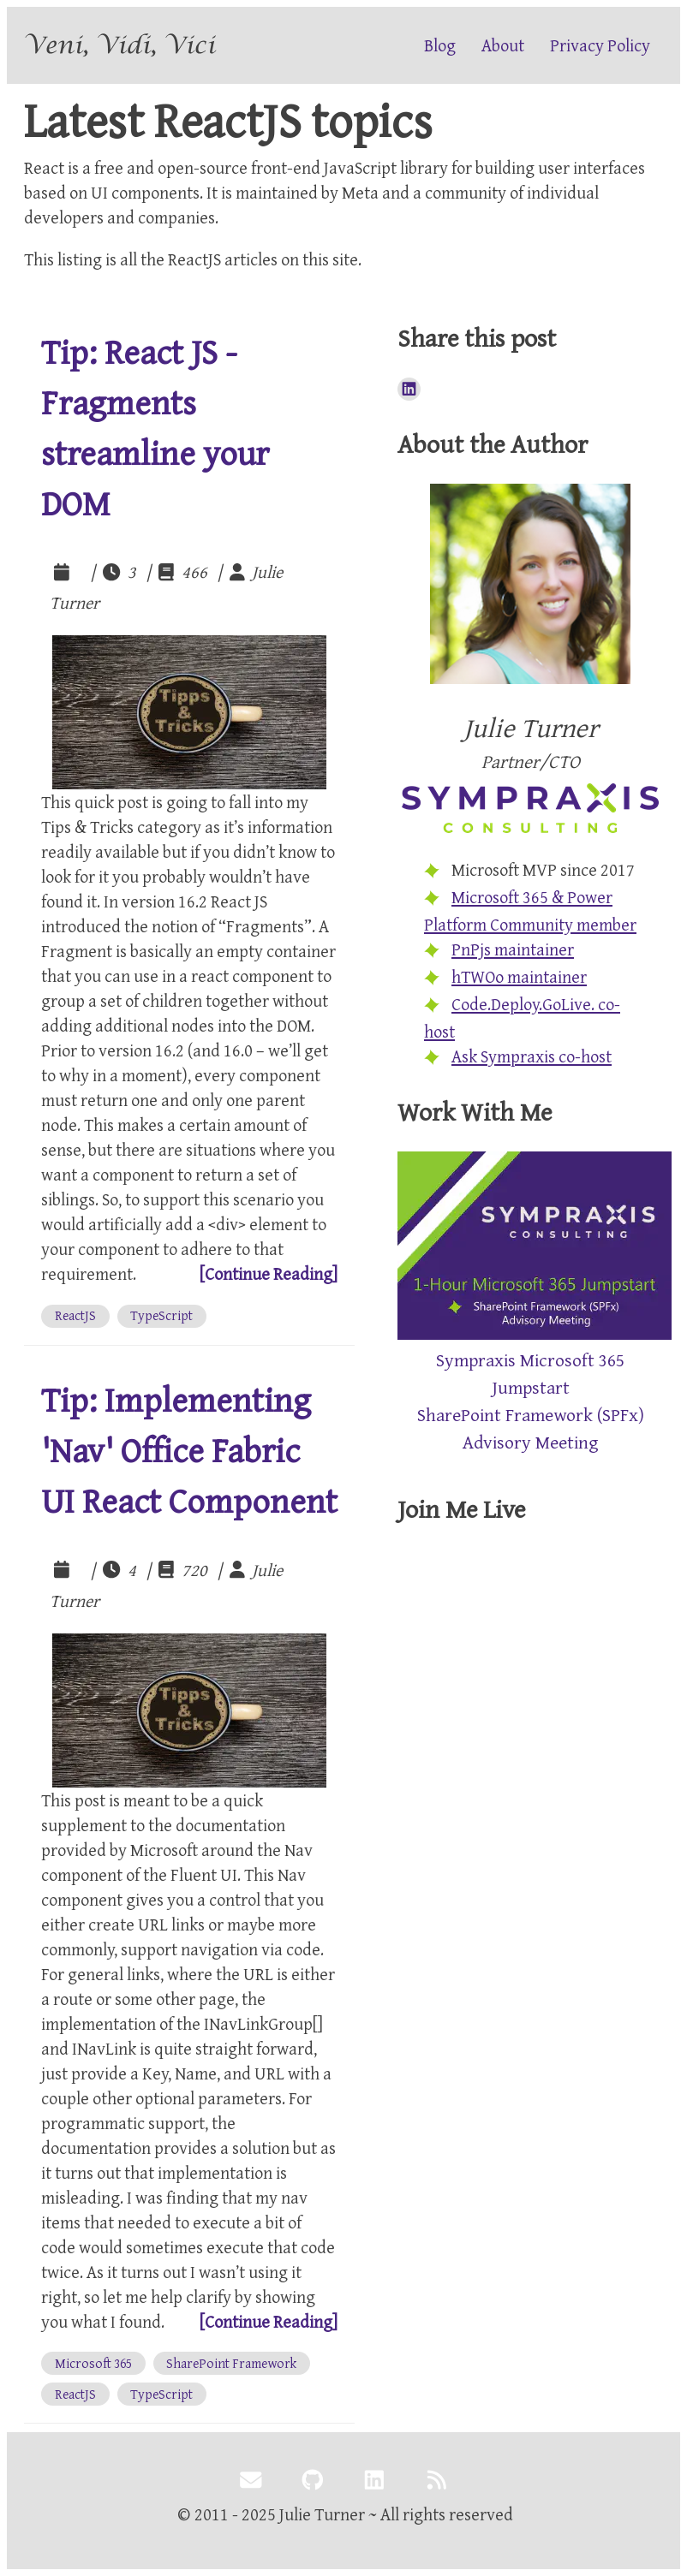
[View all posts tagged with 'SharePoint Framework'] (232, 2363)
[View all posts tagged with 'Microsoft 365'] (93, 2363)
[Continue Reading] (269, 1273)
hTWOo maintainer (519, 976)
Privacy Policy (600, 45)
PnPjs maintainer (512, 949)
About (502, 45)
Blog (440, 45)
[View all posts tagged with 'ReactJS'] (75, 1316)
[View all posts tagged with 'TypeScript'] (162, 1316)
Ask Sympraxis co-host (531, 1056)
